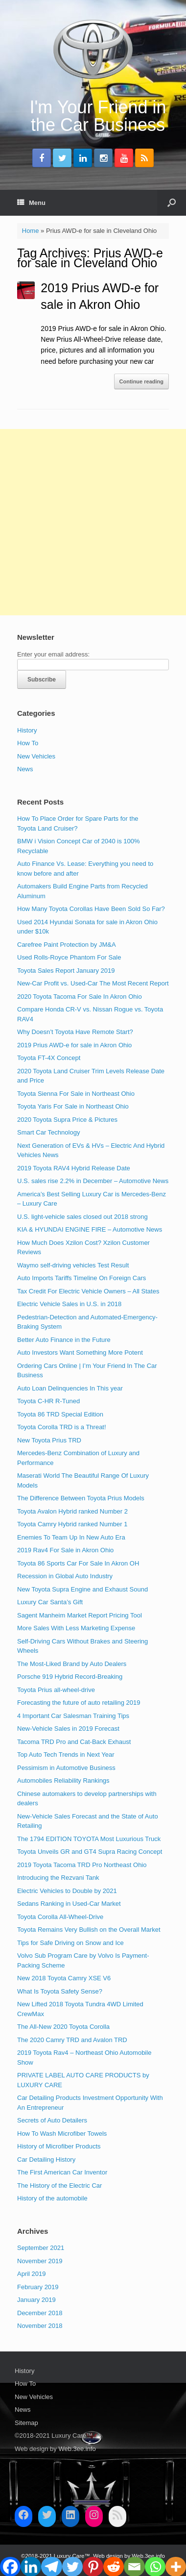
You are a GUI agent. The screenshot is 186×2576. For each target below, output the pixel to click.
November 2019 (40, 2261)
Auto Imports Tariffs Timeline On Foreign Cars (81, 1278)
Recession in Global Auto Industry (65, 1576)
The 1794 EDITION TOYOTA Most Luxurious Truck (89, 1839)
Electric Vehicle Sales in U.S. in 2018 (69, 1304)
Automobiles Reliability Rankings (63, 1780)
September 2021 (40, 2247)
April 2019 (31, 2273)
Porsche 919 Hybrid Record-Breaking (69, 1676)
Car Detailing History (46, 2159)
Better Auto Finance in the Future (64, 1339)
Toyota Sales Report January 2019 (66, 970)
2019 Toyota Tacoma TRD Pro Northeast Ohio (81, 1865)
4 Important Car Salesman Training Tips (73, 1715)
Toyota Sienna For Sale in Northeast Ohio (76, 1093)
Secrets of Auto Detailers (52, 2120)
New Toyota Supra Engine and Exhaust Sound (82, 1589)
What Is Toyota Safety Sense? (59, 1991)
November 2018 (40, 2325)
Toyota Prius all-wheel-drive (56, 1689)
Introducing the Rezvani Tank (58, 1877)
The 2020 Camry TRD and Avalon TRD (72, 2040)
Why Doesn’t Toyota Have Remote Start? (75, 1031)
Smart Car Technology (48, 1132)
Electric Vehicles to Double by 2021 (67, 1890)
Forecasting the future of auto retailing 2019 (78, 1702)
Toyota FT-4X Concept (48, 1057)
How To (27, 743)
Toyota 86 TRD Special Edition (60, 1414)
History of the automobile (52, 2198)
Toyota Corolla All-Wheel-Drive (60, 1916)
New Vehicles (36, 756)
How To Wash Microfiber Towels (62, 2133)
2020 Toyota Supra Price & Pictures (67, 1119)
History (27, 730)
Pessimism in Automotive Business (66, 1767)
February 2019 (38, 2287)
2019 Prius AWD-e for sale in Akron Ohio (74, 1045)
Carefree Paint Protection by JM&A (66, 944)
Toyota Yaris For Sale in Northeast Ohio (73, 1106)
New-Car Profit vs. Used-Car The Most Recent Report (93, 983)
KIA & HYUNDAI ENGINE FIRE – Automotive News (89, 1229)
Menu (31, 202)
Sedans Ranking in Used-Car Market (69, 1903)
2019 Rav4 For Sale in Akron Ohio (65, 1550)
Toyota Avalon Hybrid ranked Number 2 (72, 1511)
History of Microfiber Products (59, 2146)
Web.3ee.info (76, 2448)
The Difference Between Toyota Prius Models (80, 1498)
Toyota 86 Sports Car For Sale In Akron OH (78, 1563)
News (25, 769)
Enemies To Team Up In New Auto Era (71, 1537)
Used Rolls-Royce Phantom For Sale (69, 957)
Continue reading (141, 381)
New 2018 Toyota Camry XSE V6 (64, 1978)
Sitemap (26, 2422)
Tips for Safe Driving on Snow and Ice (70, 1942)
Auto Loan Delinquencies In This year (70, 1388)
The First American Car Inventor (62, 2172)
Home (30, 230)
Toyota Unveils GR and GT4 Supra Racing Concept (89, 1851)
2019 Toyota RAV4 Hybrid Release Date (73, 1168)
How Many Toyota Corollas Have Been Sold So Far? (91, 908)
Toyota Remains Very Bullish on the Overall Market (89, 1929)
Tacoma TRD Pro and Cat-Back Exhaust (74, 1741)
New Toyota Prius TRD (49, 1440)
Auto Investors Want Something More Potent (80, 1352)
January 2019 (36, 2299)
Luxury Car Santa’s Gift (50, 1602)
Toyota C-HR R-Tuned (48, 1401)
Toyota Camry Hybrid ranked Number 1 (72, 1524)
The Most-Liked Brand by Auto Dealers (71, 1663)
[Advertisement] (93, 522)
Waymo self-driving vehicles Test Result (73, 1265)
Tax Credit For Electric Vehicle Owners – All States (88, 1291)
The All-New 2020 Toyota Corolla (63, 2026)
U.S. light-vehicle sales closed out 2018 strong (82, 1216)
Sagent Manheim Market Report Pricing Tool (79, 1615)
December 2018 (40, 2313)
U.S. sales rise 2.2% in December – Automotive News (92, 1181)
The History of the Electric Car (59, 2185)
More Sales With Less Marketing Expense (76, 1628)
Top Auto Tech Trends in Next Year (66, 1754)
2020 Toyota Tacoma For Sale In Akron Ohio (79, 996)
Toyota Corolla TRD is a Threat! (61, 1427)
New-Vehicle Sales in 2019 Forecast (68, 1728)
